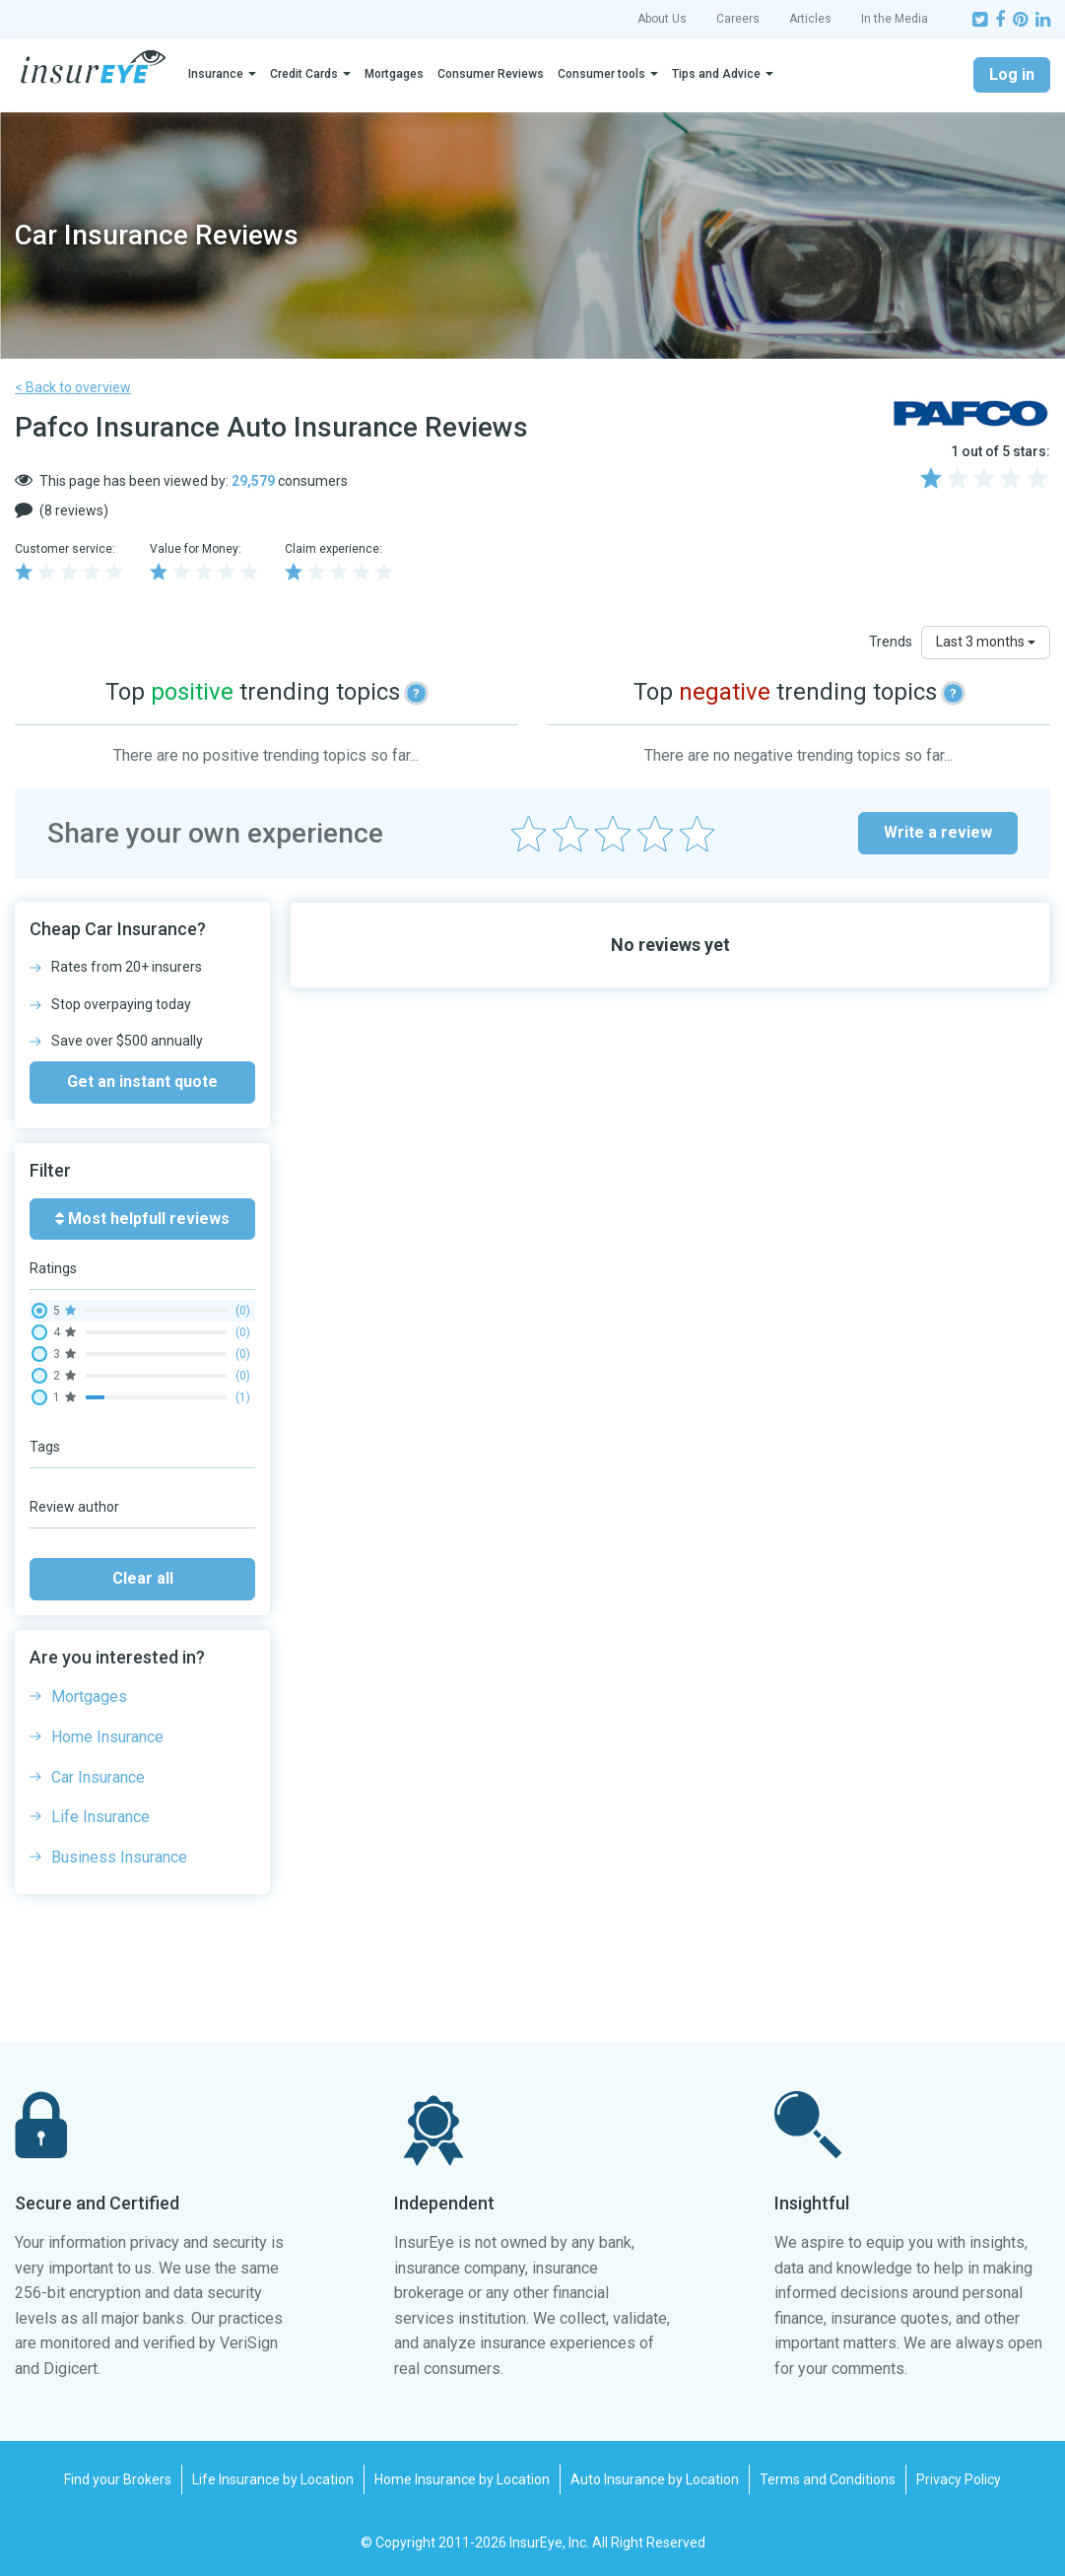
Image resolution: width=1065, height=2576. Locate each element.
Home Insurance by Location (462, 2479)
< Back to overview (73, 387)
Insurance (215, 74)
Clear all (142, 1578)
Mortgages (394, 74)
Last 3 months (985, 641)
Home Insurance (107, 1737)
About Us (662, 19)
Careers (738, 19)
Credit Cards (304, 74)
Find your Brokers (117, 2479)
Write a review (938, 832)
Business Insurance (119, 1857)
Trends (890, 641)
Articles (810, 19)
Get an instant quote (142, 1081)
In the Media (894, 19)
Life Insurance (100, 1816)
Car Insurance (98, 1777)
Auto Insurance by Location (654, 2479)
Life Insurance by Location (273, 2479)
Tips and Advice (716, 74)
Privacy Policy (958, 2479)
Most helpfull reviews (142, 1218)
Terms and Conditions (828, 2479)
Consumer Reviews (490, 74)
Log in (1011, 74)
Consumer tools (601, 74)
